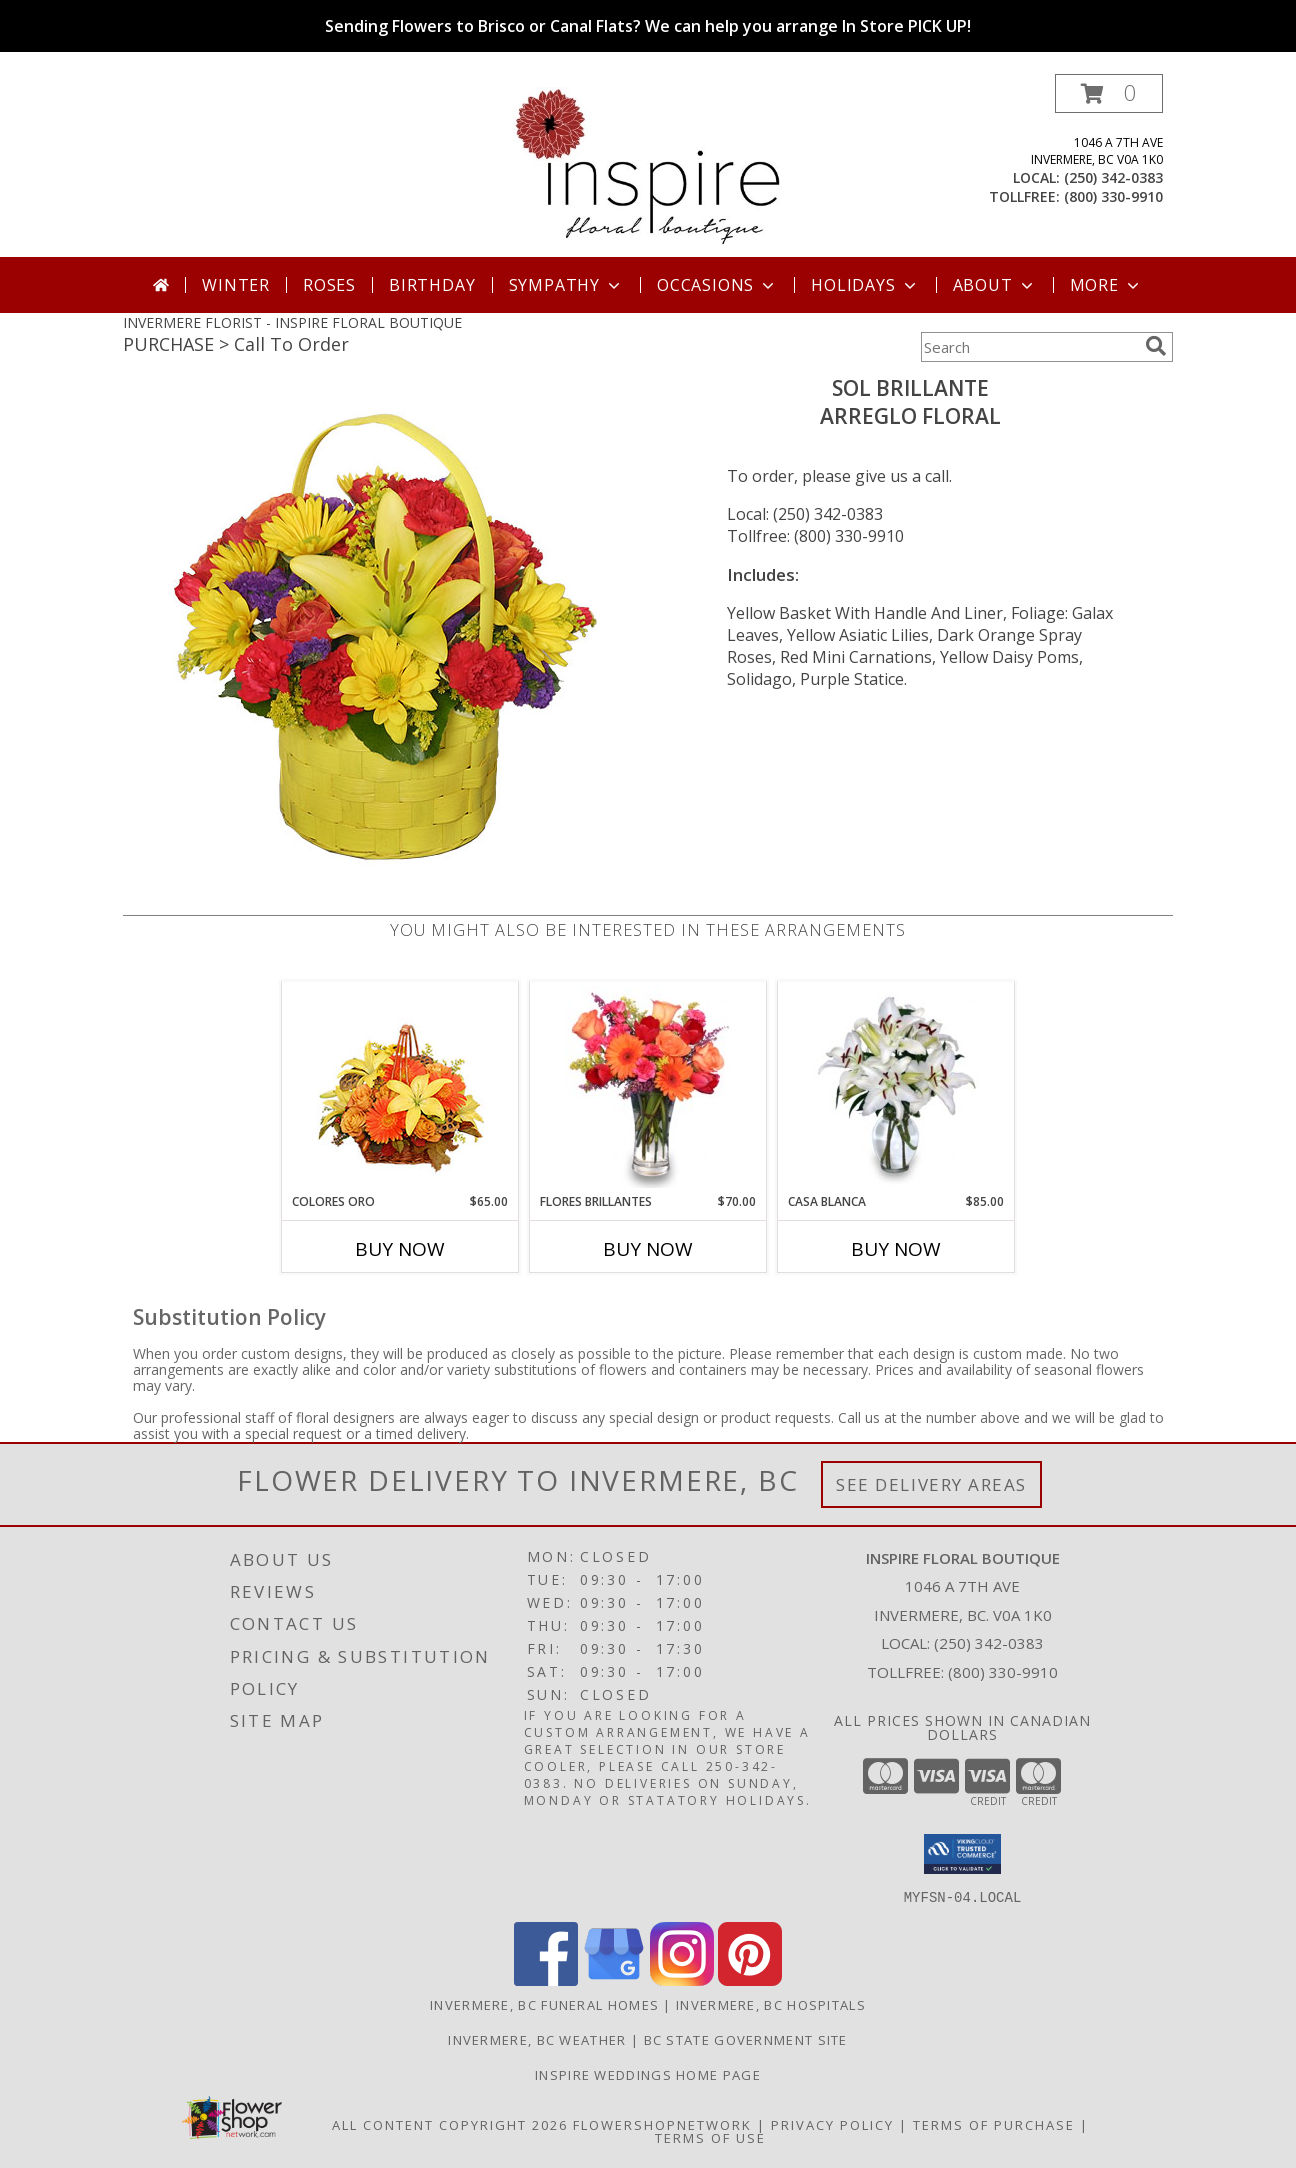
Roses (329, 285)
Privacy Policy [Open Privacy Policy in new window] (832, 2124)
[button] (1109, 93)
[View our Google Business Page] (614, 1979)
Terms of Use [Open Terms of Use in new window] (710, 2137)
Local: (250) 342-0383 (805, 514)
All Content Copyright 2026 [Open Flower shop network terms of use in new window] (450, 2124)
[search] (1156, 346)
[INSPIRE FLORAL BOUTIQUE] (648, 165)
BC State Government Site (746, 2039)
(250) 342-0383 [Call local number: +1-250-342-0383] (1113, 177)
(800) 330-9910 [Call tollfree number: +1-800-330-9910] (1113, 196)
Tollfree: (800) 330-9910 (815, 536)
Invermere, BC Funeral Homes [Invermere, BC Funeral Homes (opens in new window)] (544, 2004)
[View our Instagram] (682, 1979)
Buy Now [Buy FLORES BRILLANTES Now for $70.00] (648, 1249)
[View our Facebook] (546, 1979)
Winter (236, 285)
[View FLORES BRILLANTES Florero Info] (648, 1087)
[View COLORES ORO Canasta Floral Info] (400, 1087)
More (1106, 285)
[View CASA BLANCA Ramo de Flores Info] (896, 1087)
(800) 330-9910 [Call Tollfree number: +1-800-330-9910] (1003, 1672)
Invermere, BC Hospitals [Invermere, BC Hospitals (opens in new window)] (771, 2004)
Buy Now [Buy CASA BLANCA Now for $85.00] (896, 1249)
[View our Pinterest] (750, 1979)
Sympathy (566, 285)
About (995, 285)
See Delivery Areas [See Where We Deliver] (931, 1484)
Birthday (432, 285)
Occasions (717, 285)
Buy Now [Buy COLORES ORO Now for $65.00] (400, 1249)
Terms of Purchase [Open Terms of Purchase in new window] (994, 2124)
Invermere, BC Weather (537, 2039)
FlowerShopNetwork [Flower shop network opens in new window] (662, 2124)
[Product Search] (1029, 347)
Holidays (865, 285)
